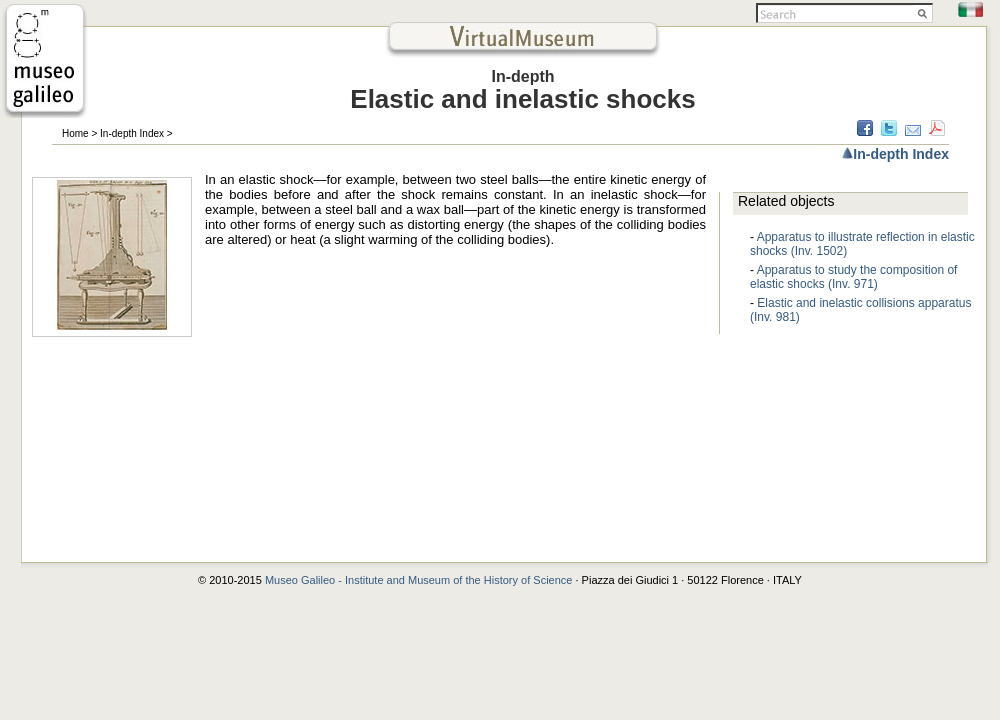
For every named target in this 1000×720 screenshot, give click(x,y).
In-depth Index (132, 133)
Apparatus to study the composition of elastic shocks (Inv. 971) (853, 277)
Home (75, 133)
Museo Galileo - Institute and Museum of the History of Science (420, 580)
